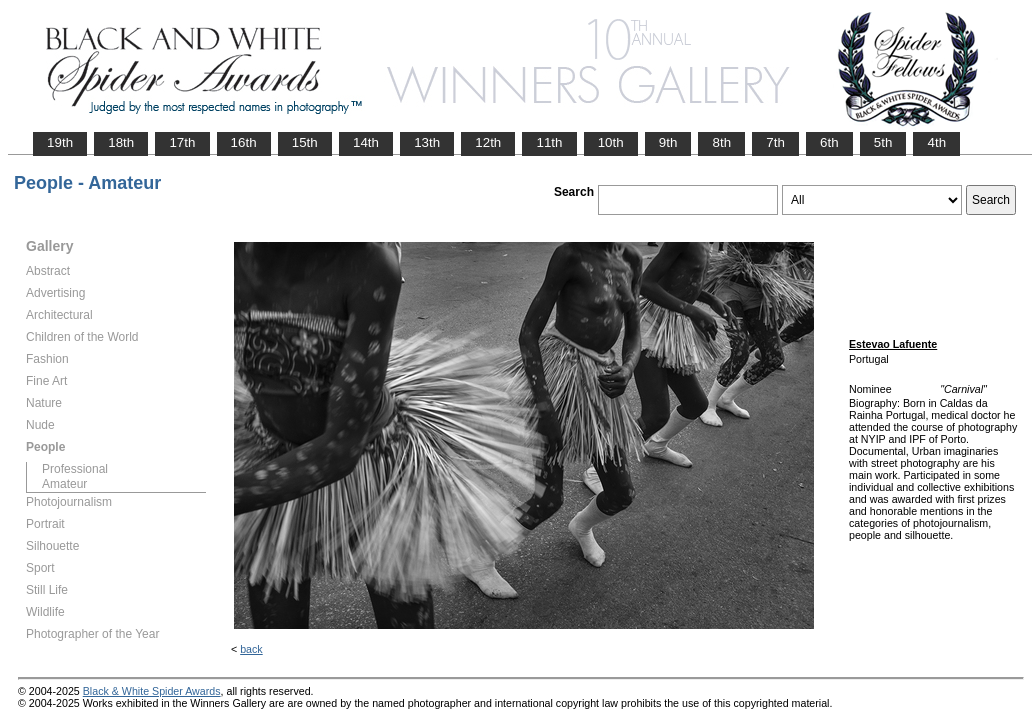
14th (366, 142)
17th (182, 142)
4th (936, 142)
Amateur (64, 484)
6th (829, 142)
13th (427, 142)
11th (549, 142)
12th (488, 142)
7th (775, 142)
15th (305, 142)
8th (721, 142)
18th (121, 142)
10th (611, 142)
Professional (75, 469)
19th (60, 142)
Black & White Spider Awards (152, 691)
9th (668, 142)
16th (244, 142)
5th (883, 142)
